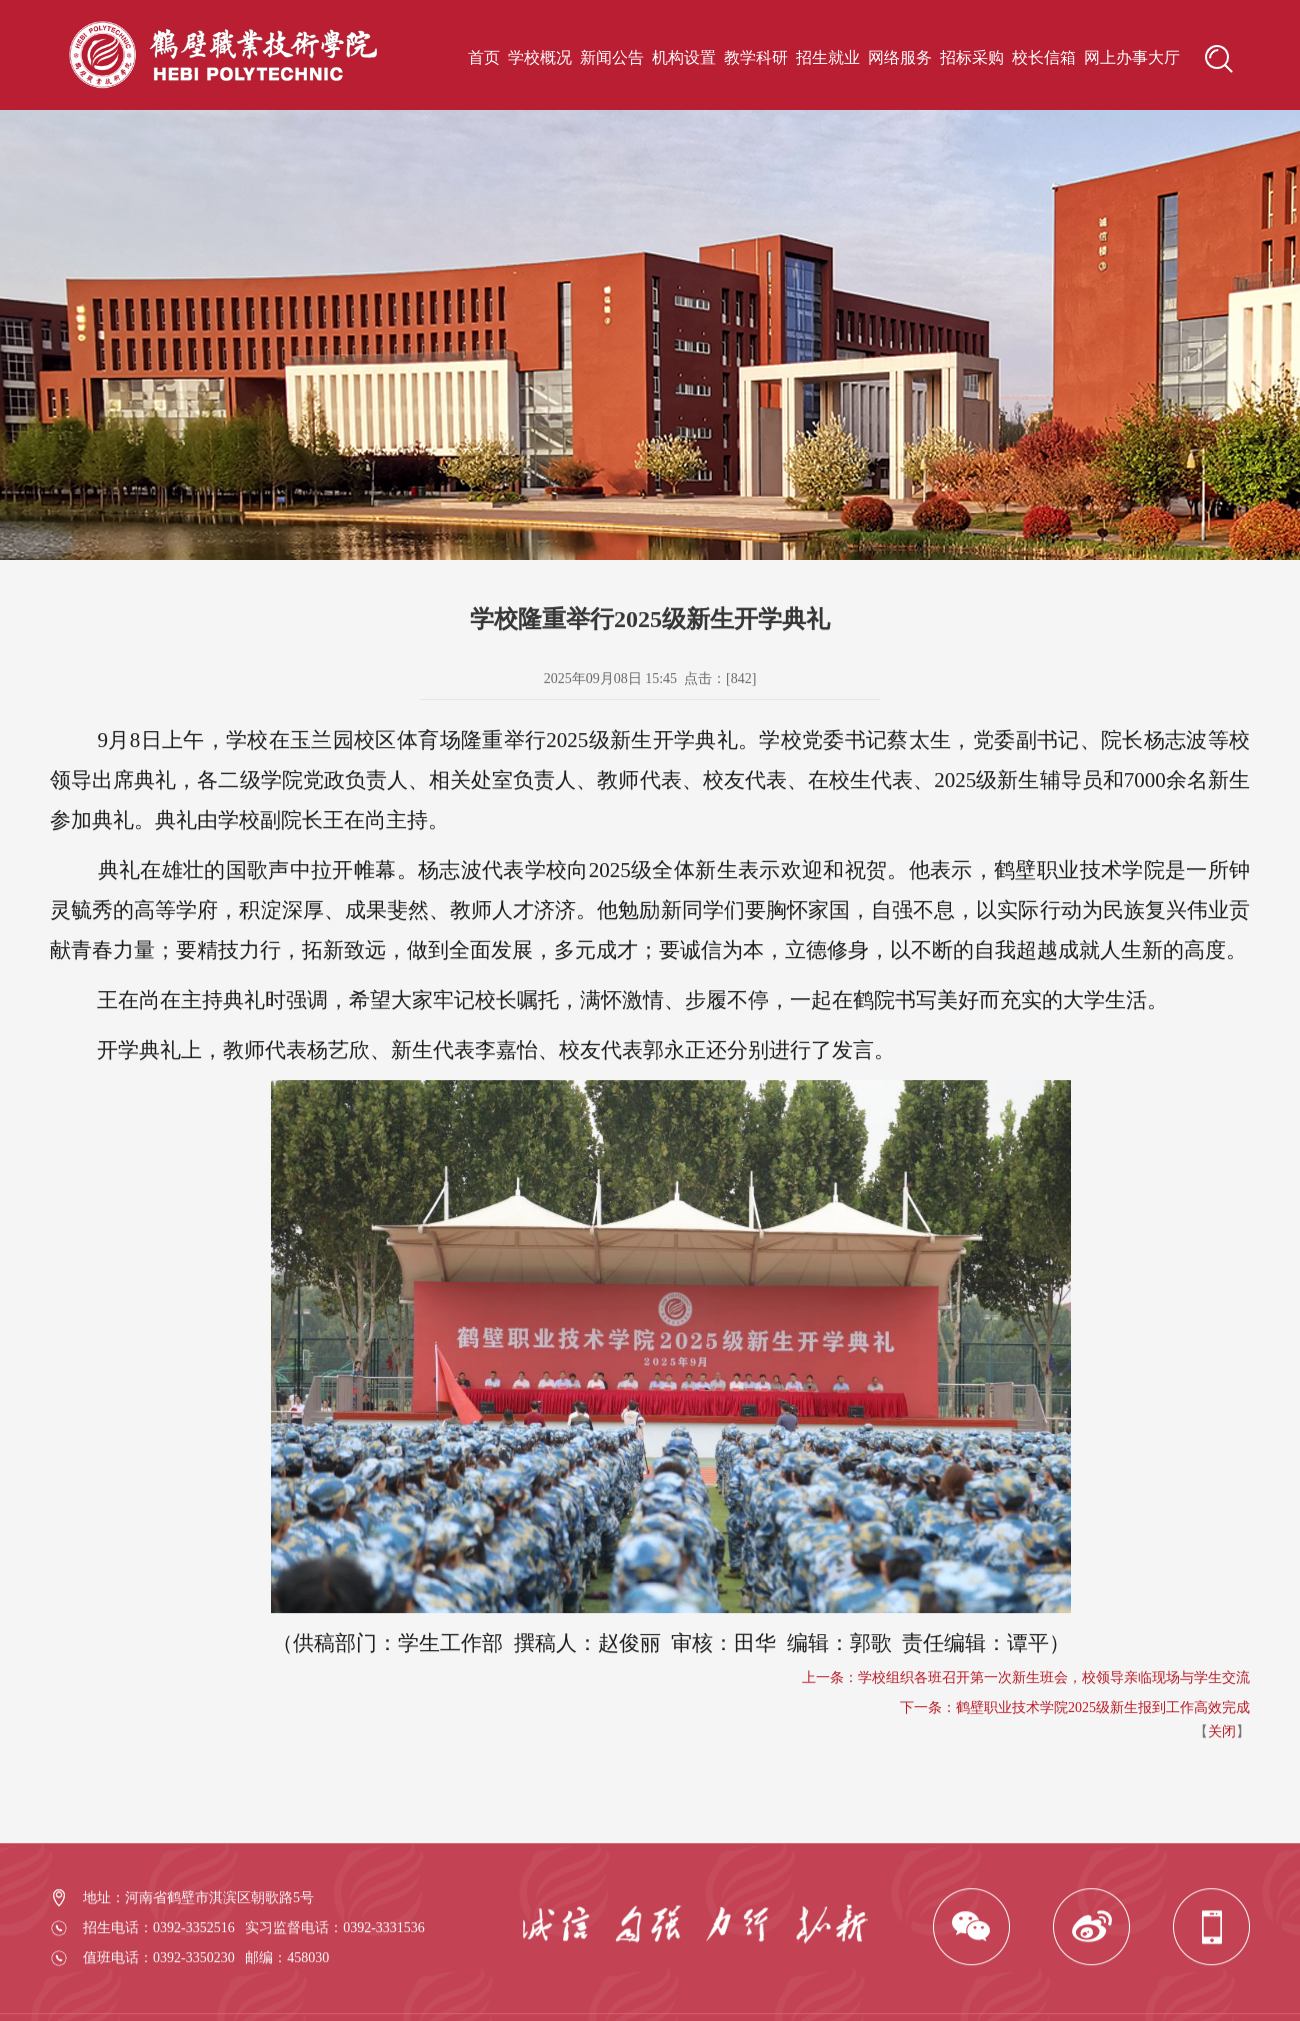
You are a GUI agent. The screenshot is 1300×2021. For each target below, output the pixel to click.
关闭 (1222, 1799)
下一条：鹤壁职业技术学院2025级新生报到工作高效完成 (1075, 1775)
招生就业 (828, 57)
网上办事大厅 (1132, 57)
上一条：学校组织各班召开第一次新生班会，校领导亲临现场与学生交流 (1026, 1745)
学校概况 (540, 57)
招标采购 (972, 57)
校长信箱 (1044, 57)
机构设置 (684, 57)
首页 (484, 57)
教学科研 (756, 57)
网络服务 (900, 57)
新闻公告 (612, 57)
